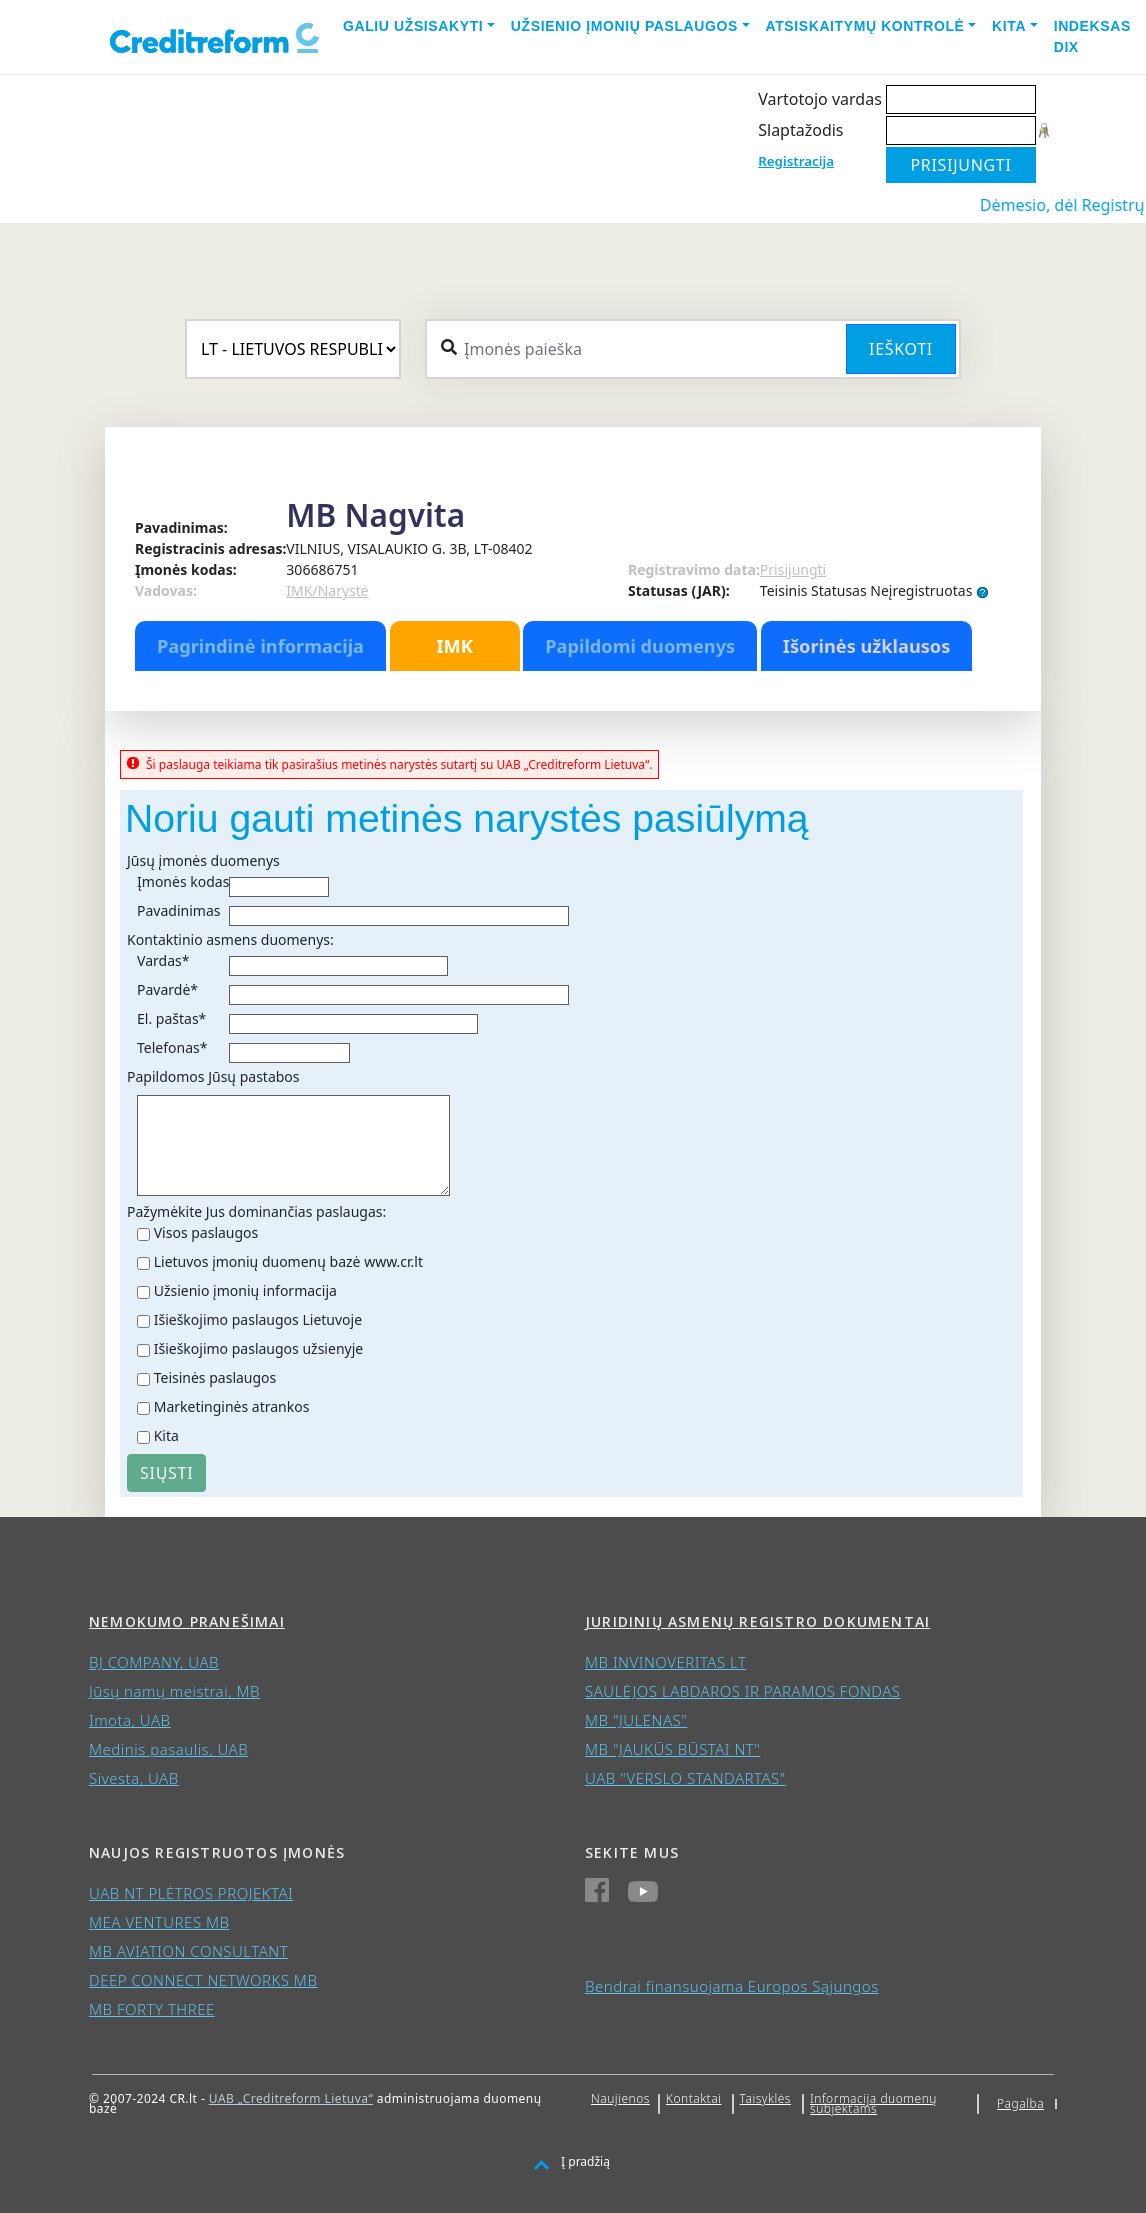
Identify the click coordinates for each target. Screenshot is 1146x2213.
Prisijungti (793, 569)
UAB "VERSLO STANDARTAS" (685, 1778)
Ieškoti (901, 349)
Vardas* (163, 960)
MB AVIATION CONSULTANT (188, 1951)
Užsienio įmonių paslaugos (624, 26)
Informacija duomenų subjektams (873, 2103)
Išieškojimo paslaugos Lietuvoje (258, 1319)
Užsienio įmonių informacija (245, 1290)
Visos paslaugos (206, 1232)
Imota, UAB (130, 1720)
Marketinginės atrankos (232, 1406)
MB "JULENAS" (636, 1720)
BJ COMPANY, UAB (154, 1662)
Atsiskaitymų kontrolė (865, 26)
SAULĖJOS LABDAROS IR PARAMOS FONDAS (743, 1691)
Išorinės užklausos (867, 646)
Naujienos (620, 2098)
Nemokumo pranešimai (187, 1621)
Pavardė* (167, 989)
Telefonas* (172, 1047)
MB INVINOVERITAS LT (665, 1662)
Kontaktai (694, 2098)
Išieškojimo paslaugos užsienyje (259, 1348)
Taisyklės (765, 2098)
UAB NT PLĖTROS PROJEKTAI (191, 1893)
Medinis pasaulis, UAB (168, 1749)
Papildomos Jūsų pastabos (213, 1076)
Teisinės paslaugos (215, 1377)
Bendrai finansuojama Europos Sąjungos (732, 1986)
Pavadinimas (178, 910)
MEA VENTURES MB (159, 1922)
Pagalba (1020, 2103)
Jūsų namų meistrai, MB (174, 1691)
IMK (454, 646)
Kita (1009, 26)
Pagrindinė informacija (260, 646)
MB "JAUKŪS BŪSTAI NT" (672, 1749)
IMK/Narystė (327, 590)
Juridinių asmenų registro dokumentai (757, 1621)
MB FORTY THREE (152, 2009)
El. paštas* (171, 1018)
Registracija (796, 161)
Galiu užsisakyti (413, 26)
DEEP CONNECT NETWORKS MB (203, 1980)
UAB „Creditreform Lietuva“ (291, 2098)
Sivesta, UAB (134, 1778)
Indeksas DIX (1092, 36)
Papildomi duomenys (640, 646)
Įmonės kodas (183, 881)
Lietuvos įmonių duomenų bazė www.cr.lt (288, 1261)
